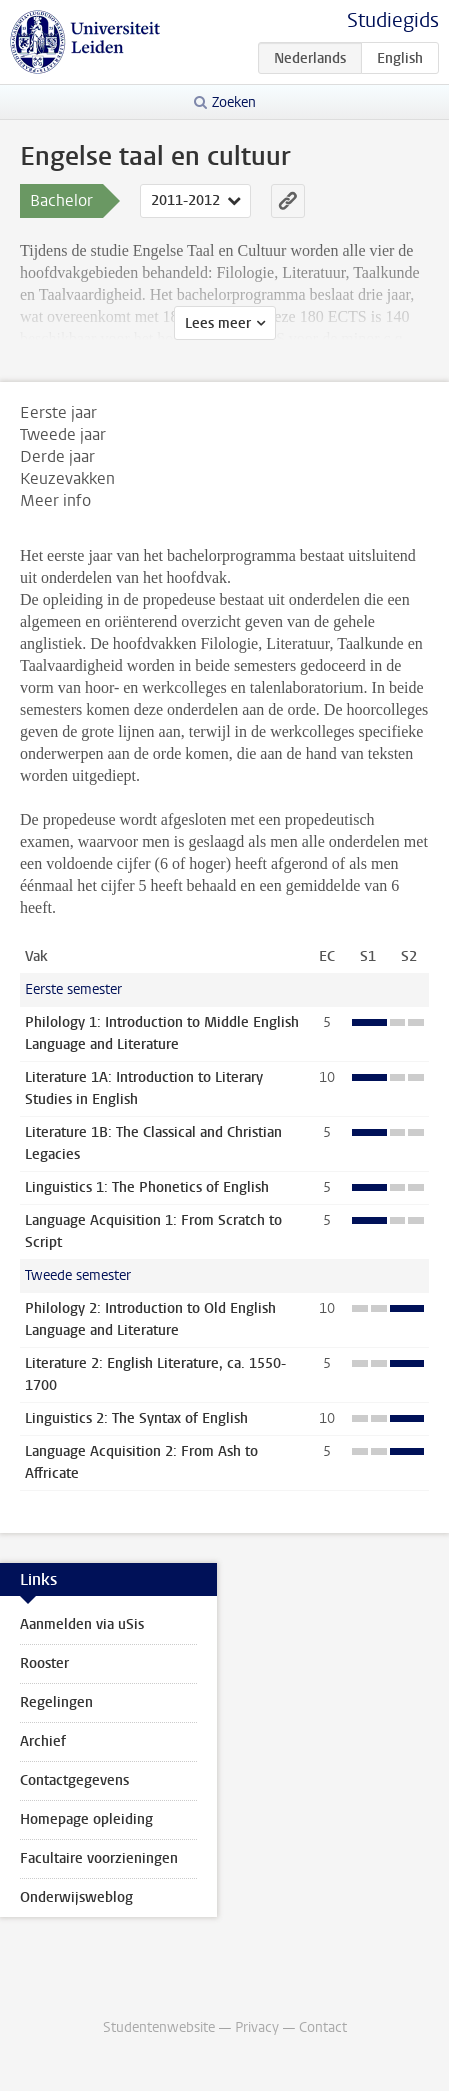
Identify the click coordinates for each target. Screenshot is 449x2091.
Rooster (44, 1663)
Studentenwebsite (159, 2027)
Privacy (257, 2027)
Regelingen (56, 1702)
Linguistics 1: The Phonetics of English (147, 1187)
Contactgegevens (74, 1780)
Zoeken (234, 102)
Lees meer (218, 323)
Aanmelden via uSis (82, 1624)
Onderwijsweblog (76, 1897)
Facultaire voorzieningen (99, 1858)
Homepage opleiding (86, 1819)
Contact (323, 2027)
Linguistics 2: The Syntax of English (136, 1418)
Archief (43, 1741)
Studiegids (393, 20)
